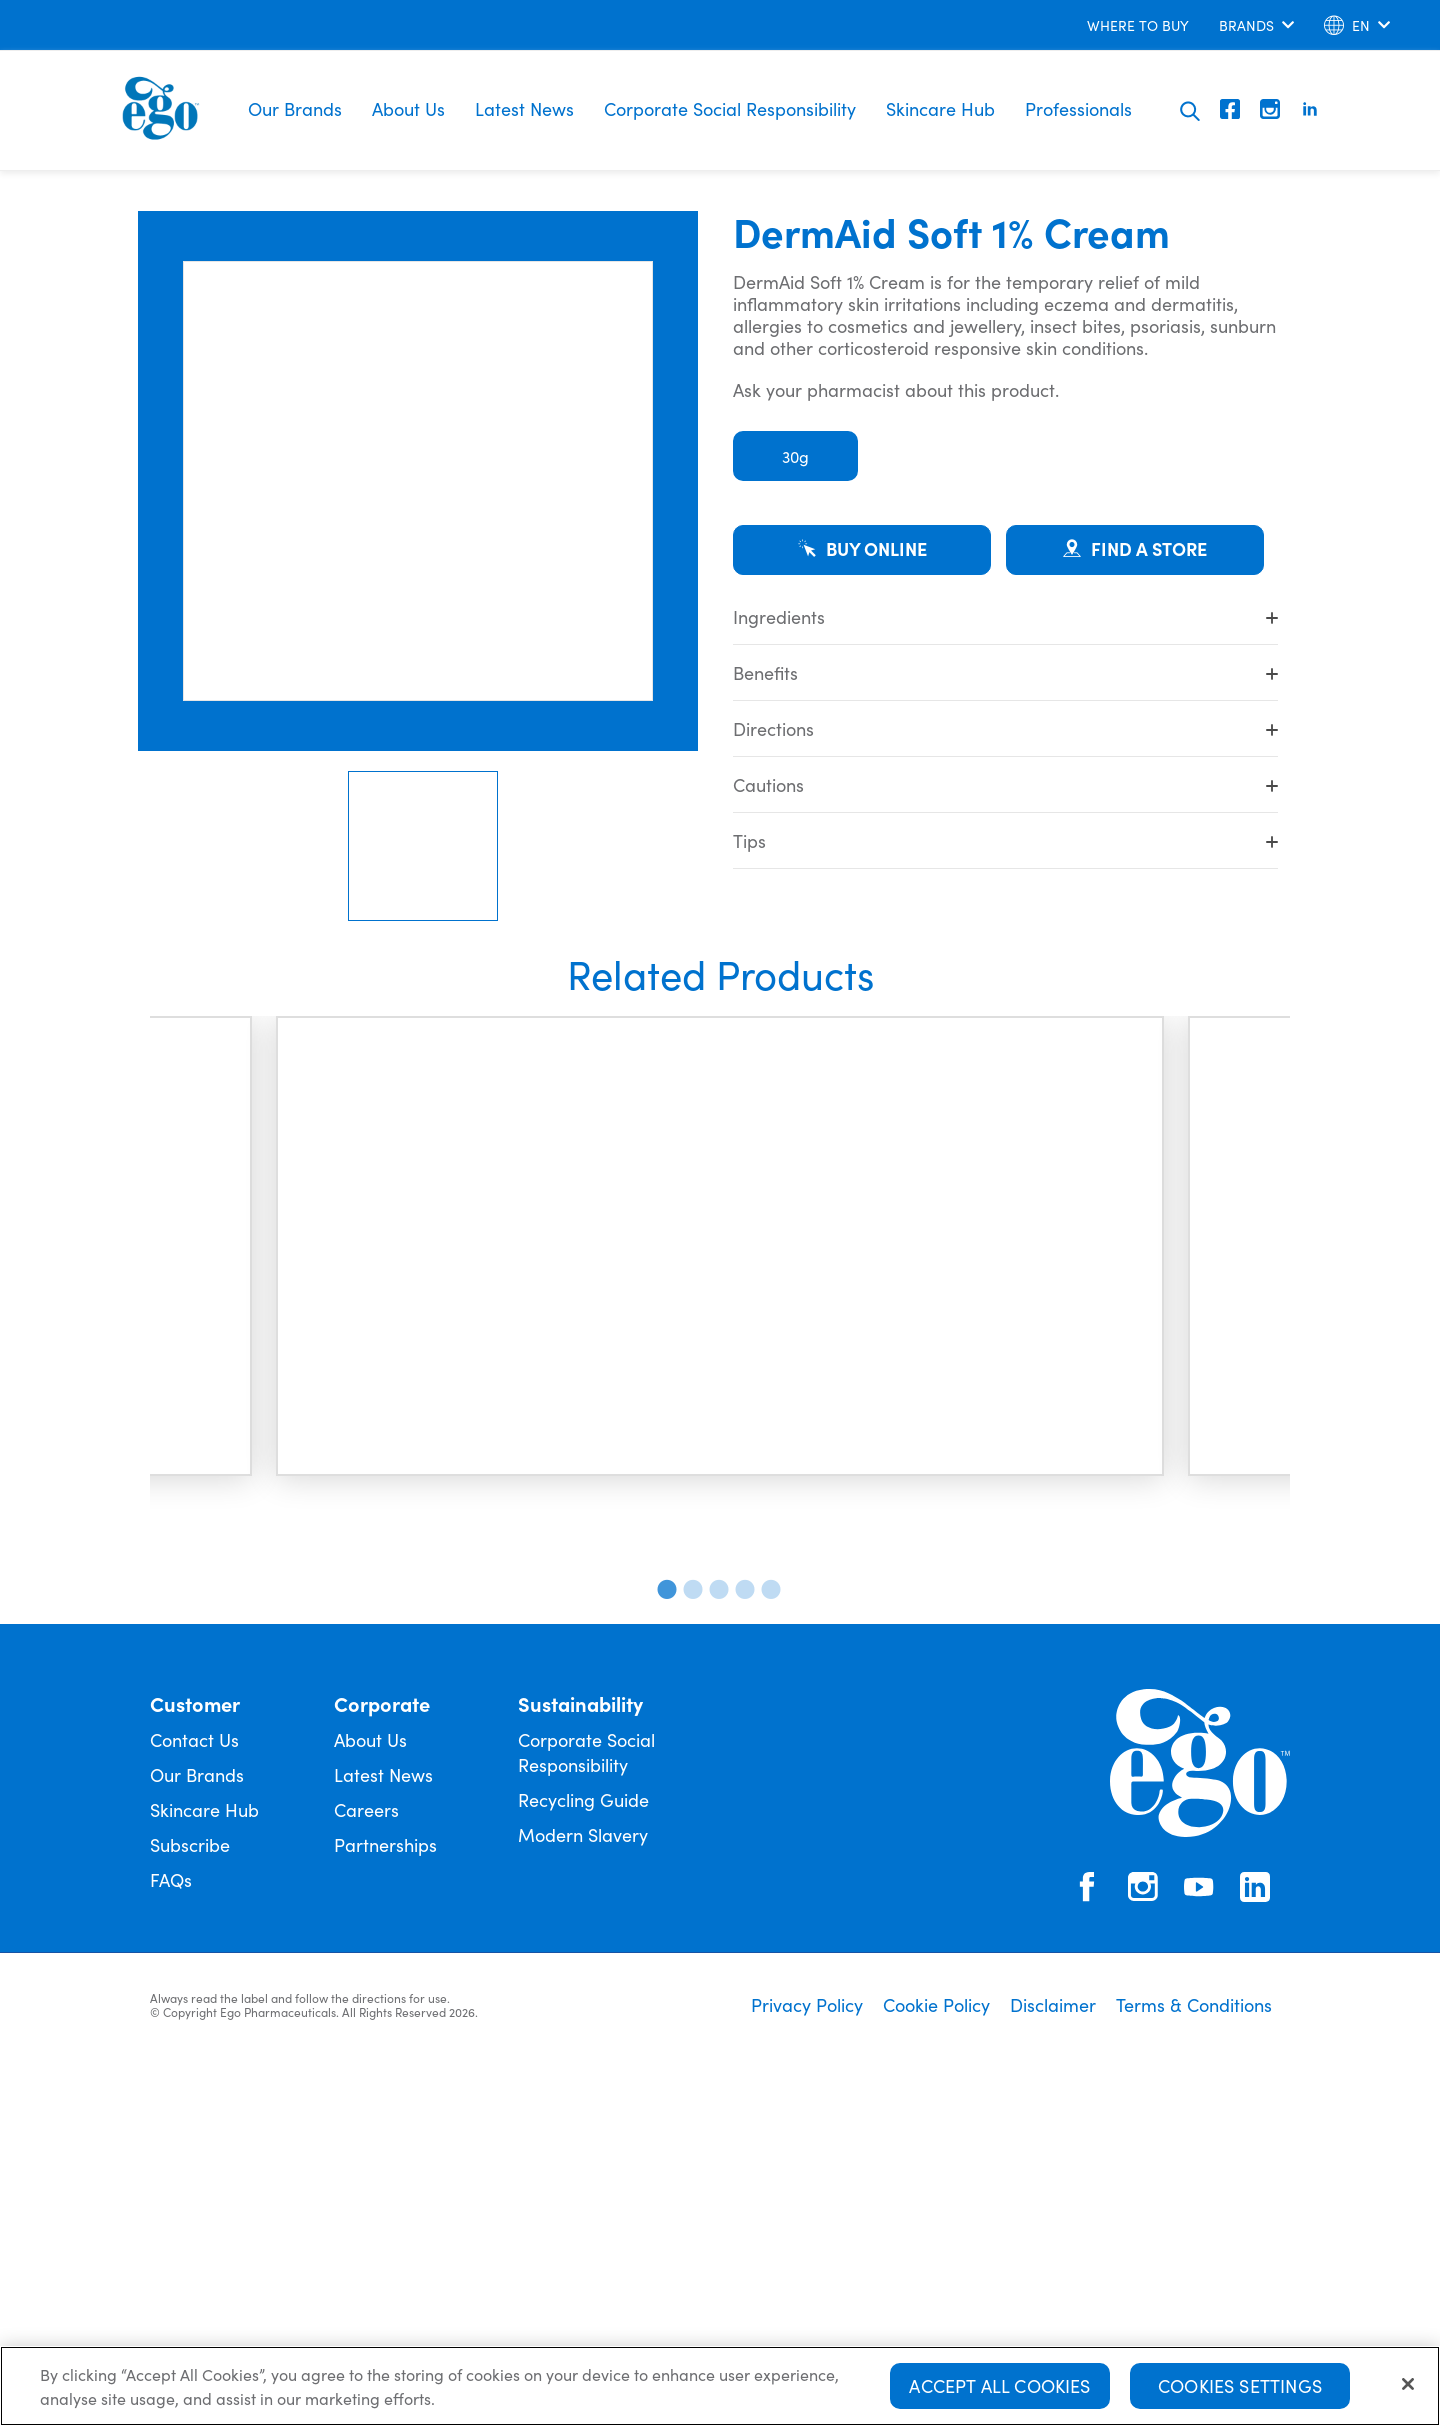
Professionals (1078, 108)
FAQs (171, 2239)
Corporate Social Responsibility (730, 108)
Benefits (1005, 672)
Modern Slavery (583, 2194)
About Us (408, 108)
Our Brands (295, 108)
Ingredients (1005, 616)
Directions (1005, 728)
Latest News (524, 108)
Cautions (1005, 784)
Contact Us (194, 2099)
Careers (366, 2169)
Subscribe (190, 2204)
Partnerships (385, 2204)
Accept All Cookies (999, 2390)
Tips (1005, 840)
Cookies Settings (1240, 2390)
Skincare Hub (940, 108)
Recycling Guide (583, 2159)
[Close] (1408, 2389)
